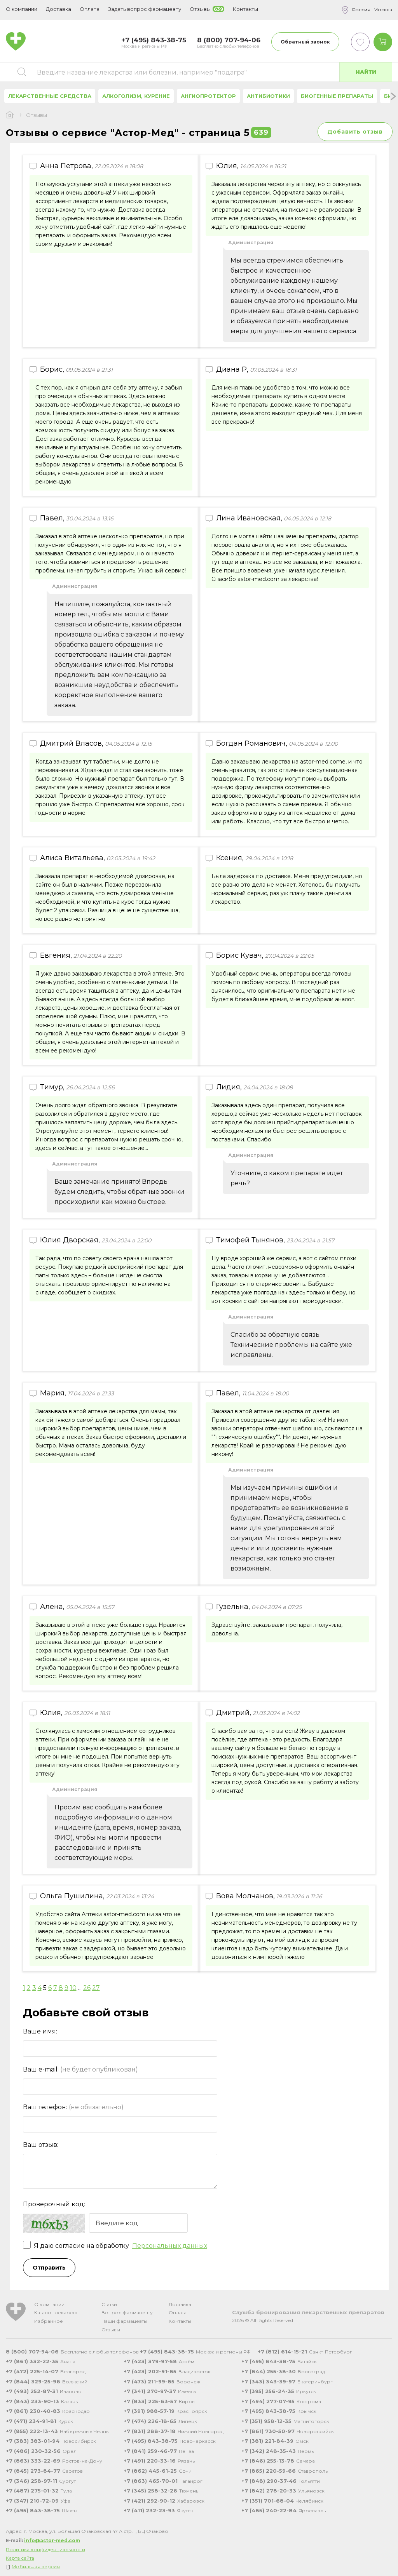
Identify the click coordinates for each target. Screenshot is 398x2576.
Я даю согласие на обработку (115, 2246)
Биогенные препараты (337, 96)
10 (73, 1988)
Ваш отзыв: (40, 2144)
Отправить (49, 2267)
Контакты (180, 2321)
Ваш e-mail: (80, 2069)
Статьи (109, 2304)
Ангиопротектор (208, 96)
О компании (49, 2304)
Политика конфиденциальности (45, 2549)
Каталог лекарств (55, 2312)
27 (96, 1988)
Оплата (90, 9)
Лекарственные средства (49, 96)
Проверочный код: (54, 2204)
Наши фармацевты (124, 2321)
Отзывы (110, 2329)
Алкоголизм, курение (136, 96)
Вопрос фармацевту (127, 2312)
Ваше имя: (40, 2031)
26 (87, 1988)
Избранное (48, 2321)
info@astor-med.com (52, 2540)
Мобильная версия (36, 2566)
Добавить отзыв (355, 131)
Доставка (180, 2304)
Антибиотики (268, 96)
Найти (366, 72)
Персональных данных (169, 2245)
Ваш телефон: (73, 2107)
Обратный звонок (305, 42)
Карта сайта (20, 2558)
